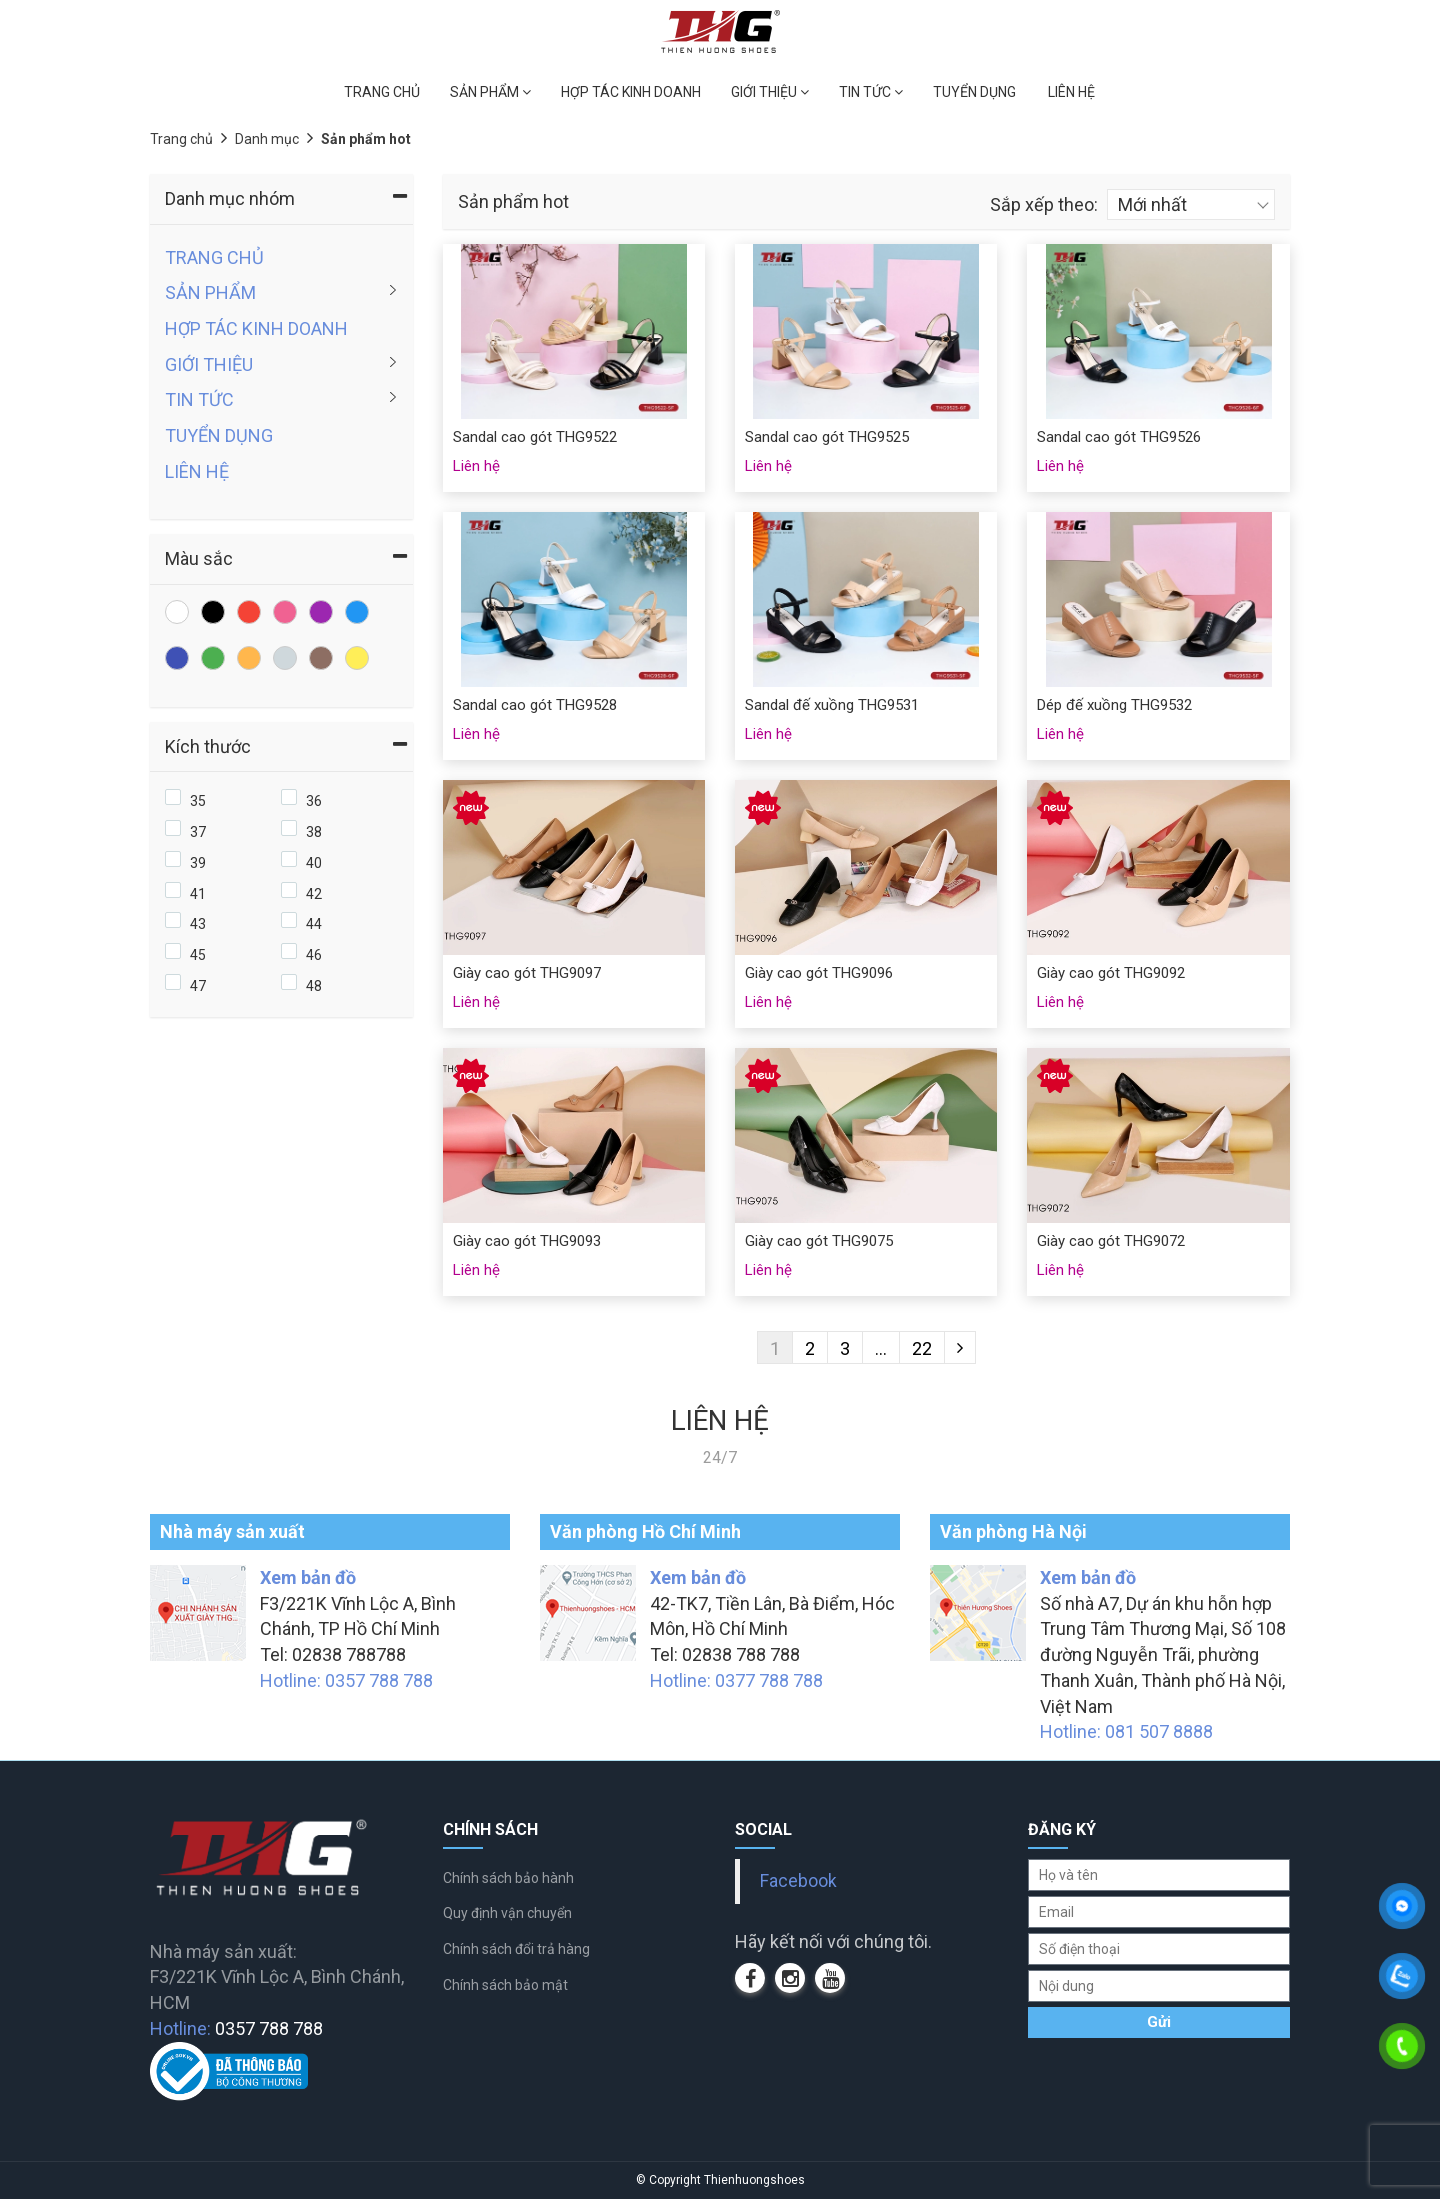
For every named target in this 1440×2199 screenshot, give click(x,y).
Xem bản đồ (308, 1577)
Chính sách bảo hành (508, 1878)
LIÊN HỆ (1071, 92)
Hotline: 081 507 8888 (1126, 1731)
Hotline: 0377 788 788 (736, 1680)
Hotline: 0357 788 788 (346, 1680)
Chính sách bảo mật (505, 1985)
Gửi (1159, 2022)
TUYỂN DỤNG (974, 92)
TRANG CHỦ (382, 92)
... (881, 1348)
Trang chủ (181, 139)
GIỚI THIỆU (770, 92)
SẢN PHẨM (490, 92)
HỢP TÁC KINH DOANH (631, 92)
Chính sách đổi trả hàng (516, 1949)
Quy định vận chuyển (507, 1913)
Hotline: (236, 2028)
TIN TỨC (871, 92)
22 (922, 1348)
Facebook (798, 1881)
